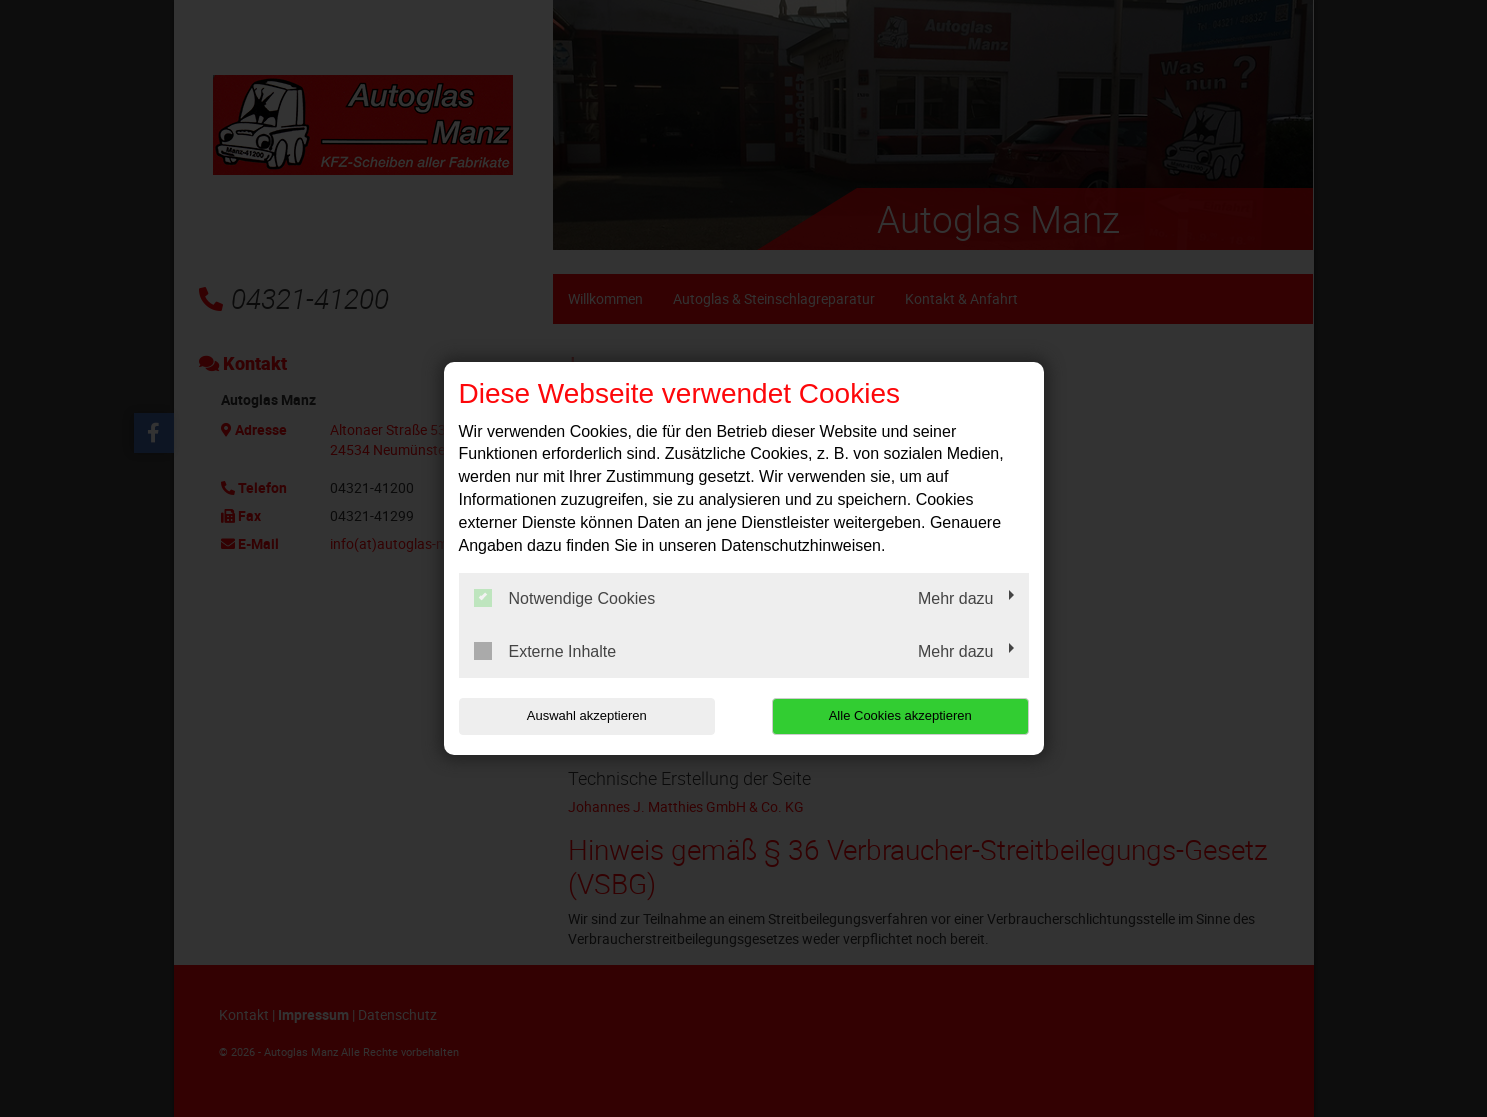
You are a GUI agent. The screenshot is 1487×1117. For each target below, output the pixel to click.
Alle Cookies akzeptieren (900, 715)
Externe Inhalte (545, 651)
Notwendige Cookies (565, 598)
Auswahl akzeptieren (587, 715)
